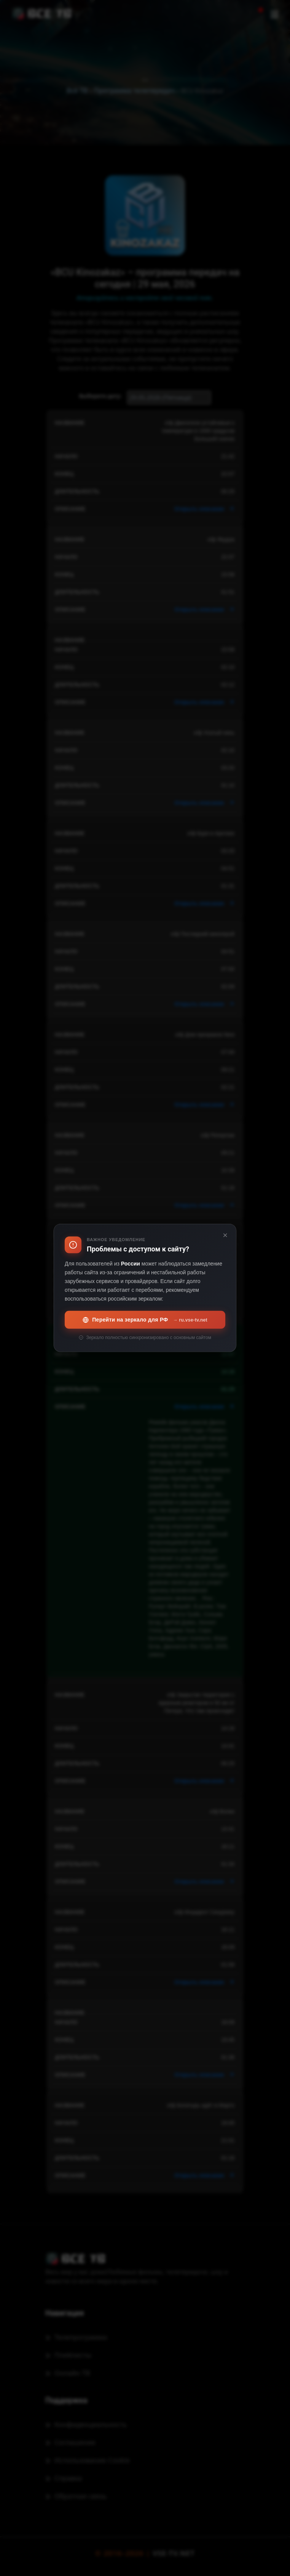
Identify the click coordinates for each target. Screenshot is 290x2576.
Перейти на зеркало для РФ (145, 1320)
